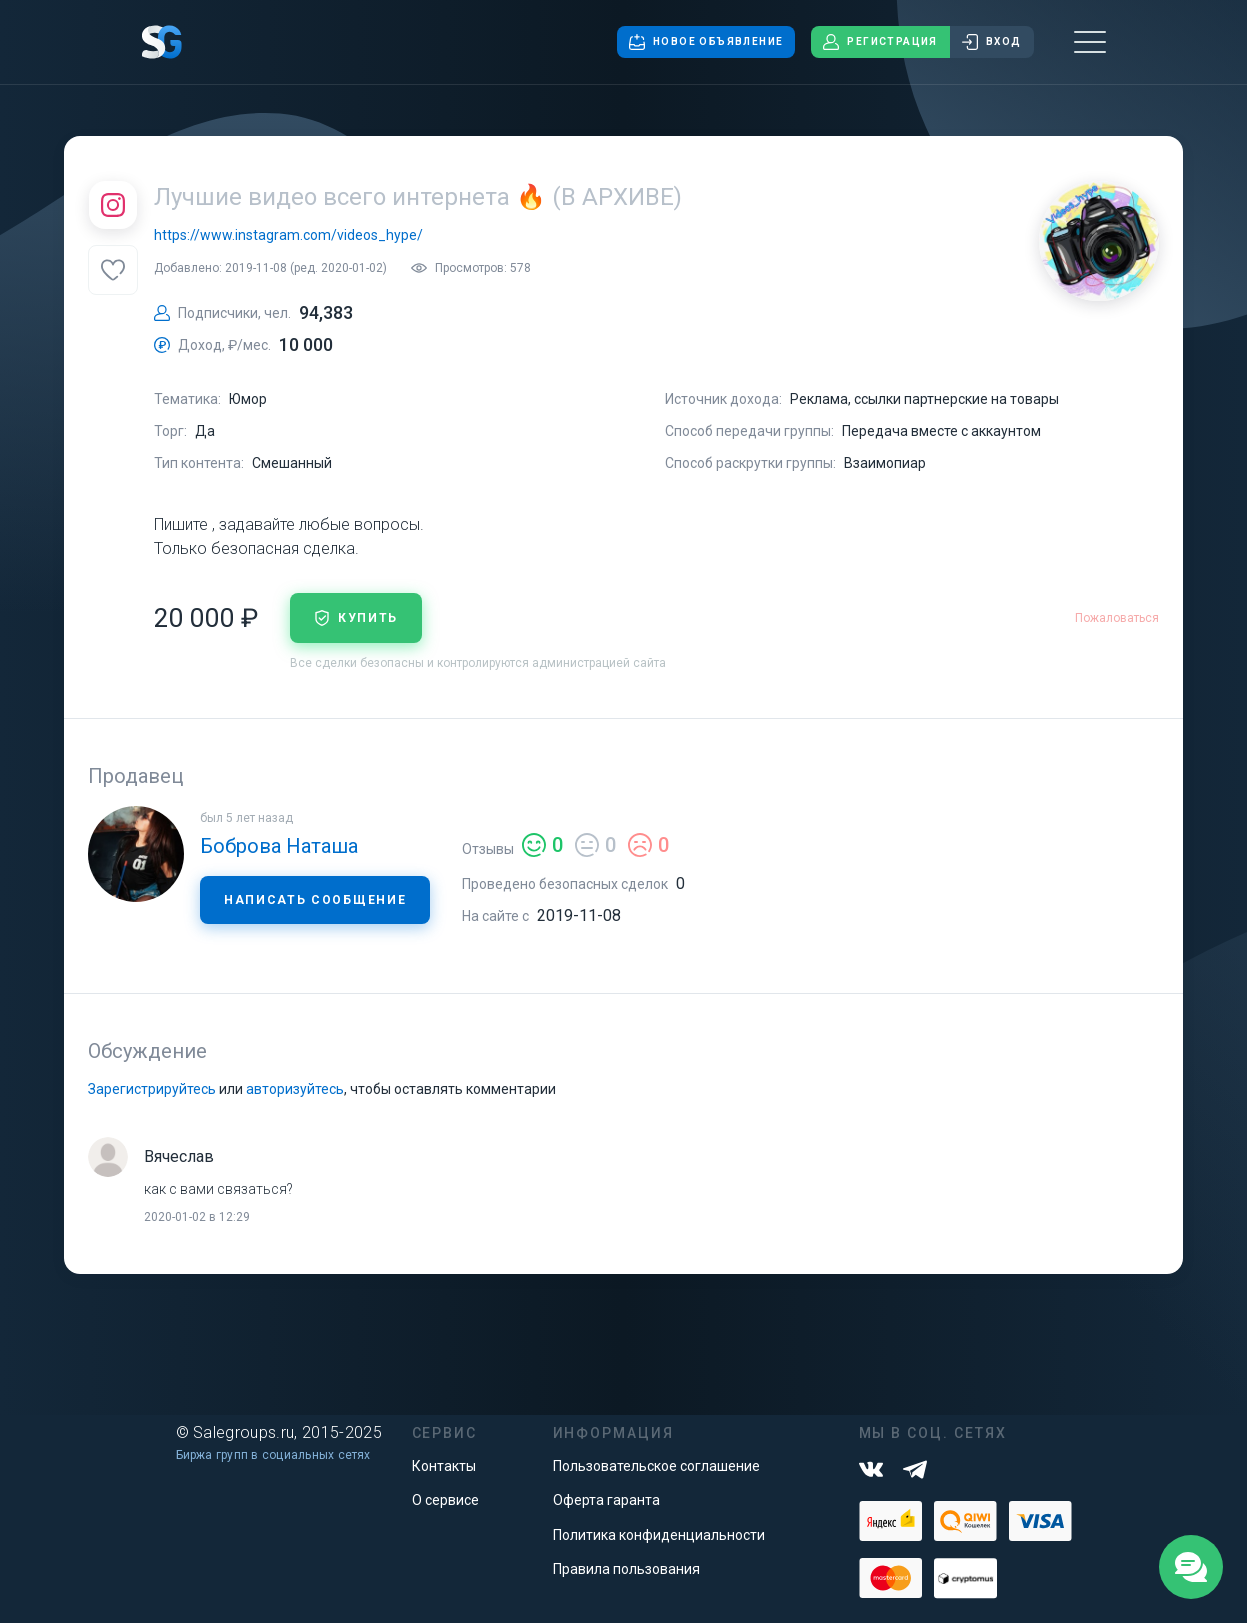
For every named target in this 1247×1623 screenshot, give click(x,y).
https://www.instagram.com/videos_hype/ (288, 235)
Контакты (444, 1466)
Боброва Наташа (279, 846)
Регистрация (880, 42)
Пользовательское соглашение (656, 1466)
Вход (992, 42)
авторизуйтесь (295, 1089)
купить (356, 618)
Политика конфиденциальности (659, 1535)
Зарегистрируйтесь (152, 1089)
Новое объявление (706, 42)
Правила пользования (626, 1569)
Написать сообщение (315, 900)
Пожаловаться (1117, 618)
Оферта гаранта (606, 1500)
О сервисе (445, 1500)
